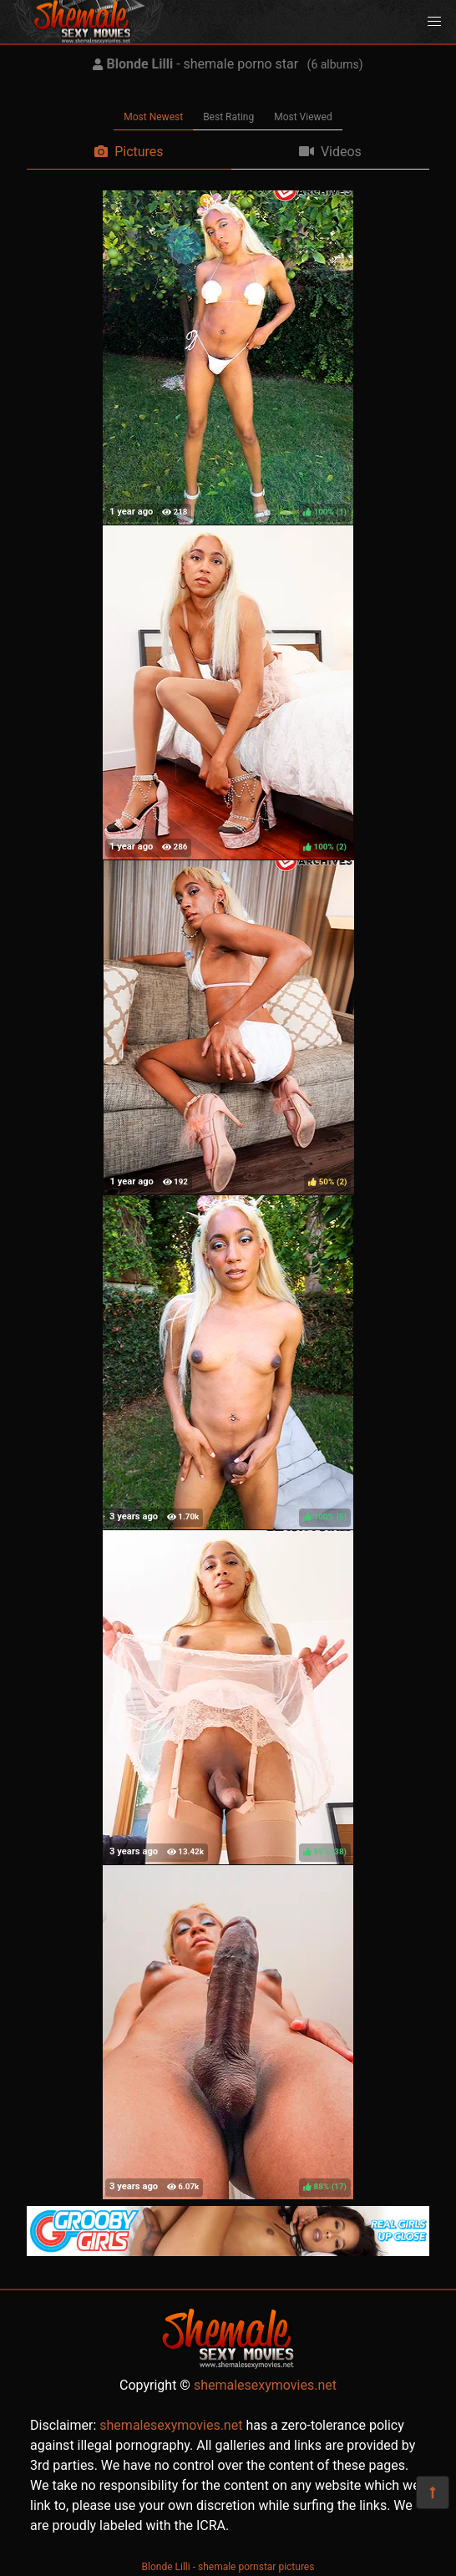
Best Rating (228, 117)
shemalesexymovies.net (265, 2385)
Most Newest (153, 117)
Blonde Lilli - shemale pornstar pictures (228, 2567)
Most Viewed (303, 117)
